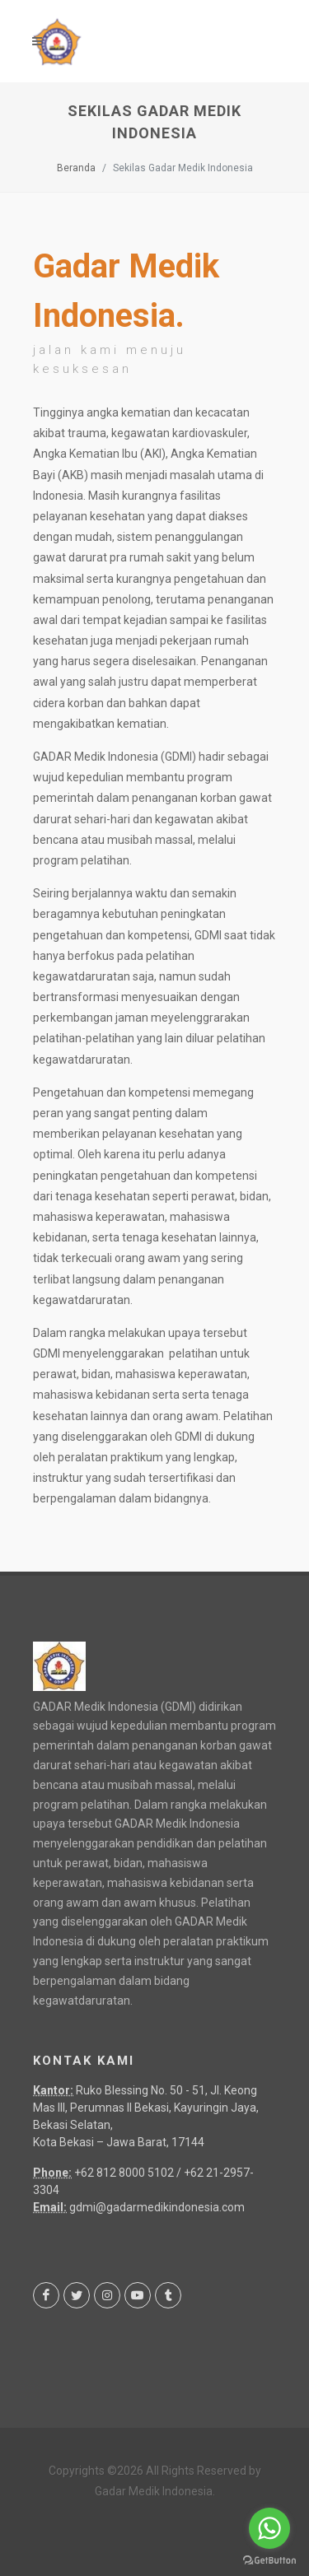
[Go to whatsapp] (269, 2528)
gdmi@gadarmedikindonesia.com (157, 2207)
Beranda (76, 168)
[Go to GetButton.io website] (269, 2559)
